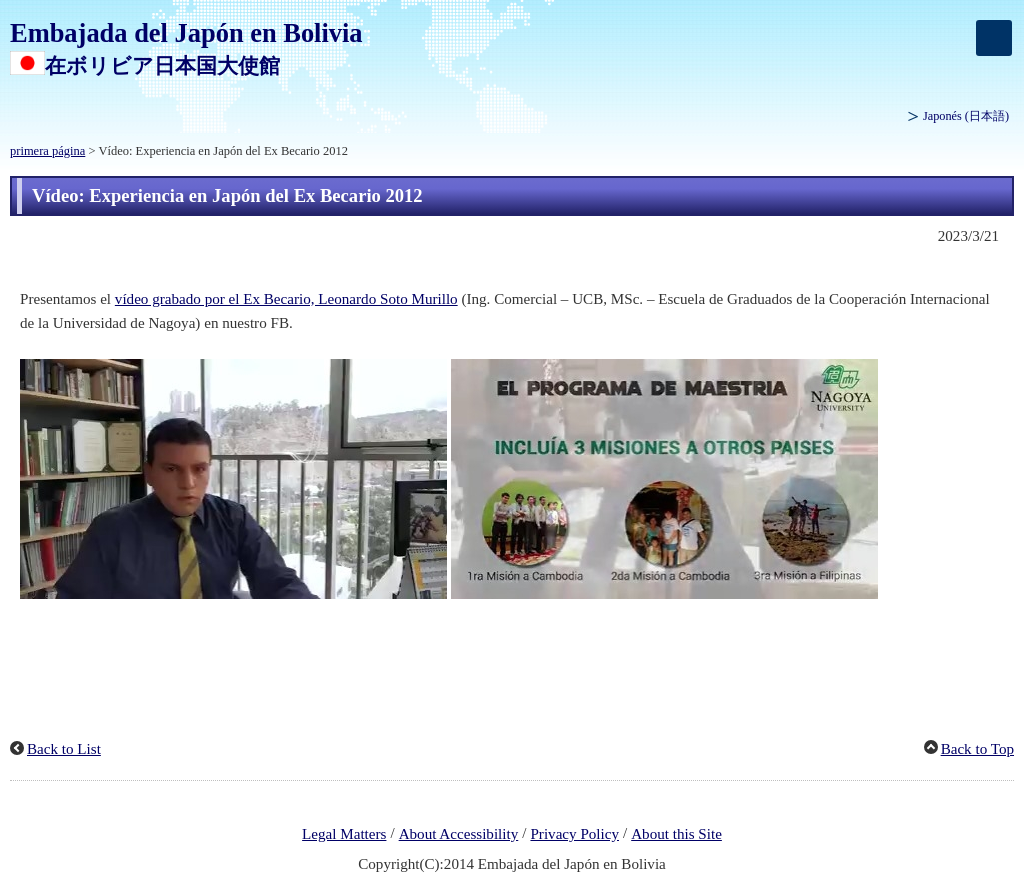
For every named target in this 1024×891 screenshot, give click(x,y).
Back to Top (977, 749)
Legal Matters (344, 834)
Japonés (966, 116)
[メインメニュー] (994, 38)
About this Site (676, 834)
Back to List (64, 749)
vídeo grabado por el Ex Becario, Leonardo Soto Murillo (286, 299)
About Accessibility (459, 834)
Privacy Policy (574, 834)
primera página (47, 151)
